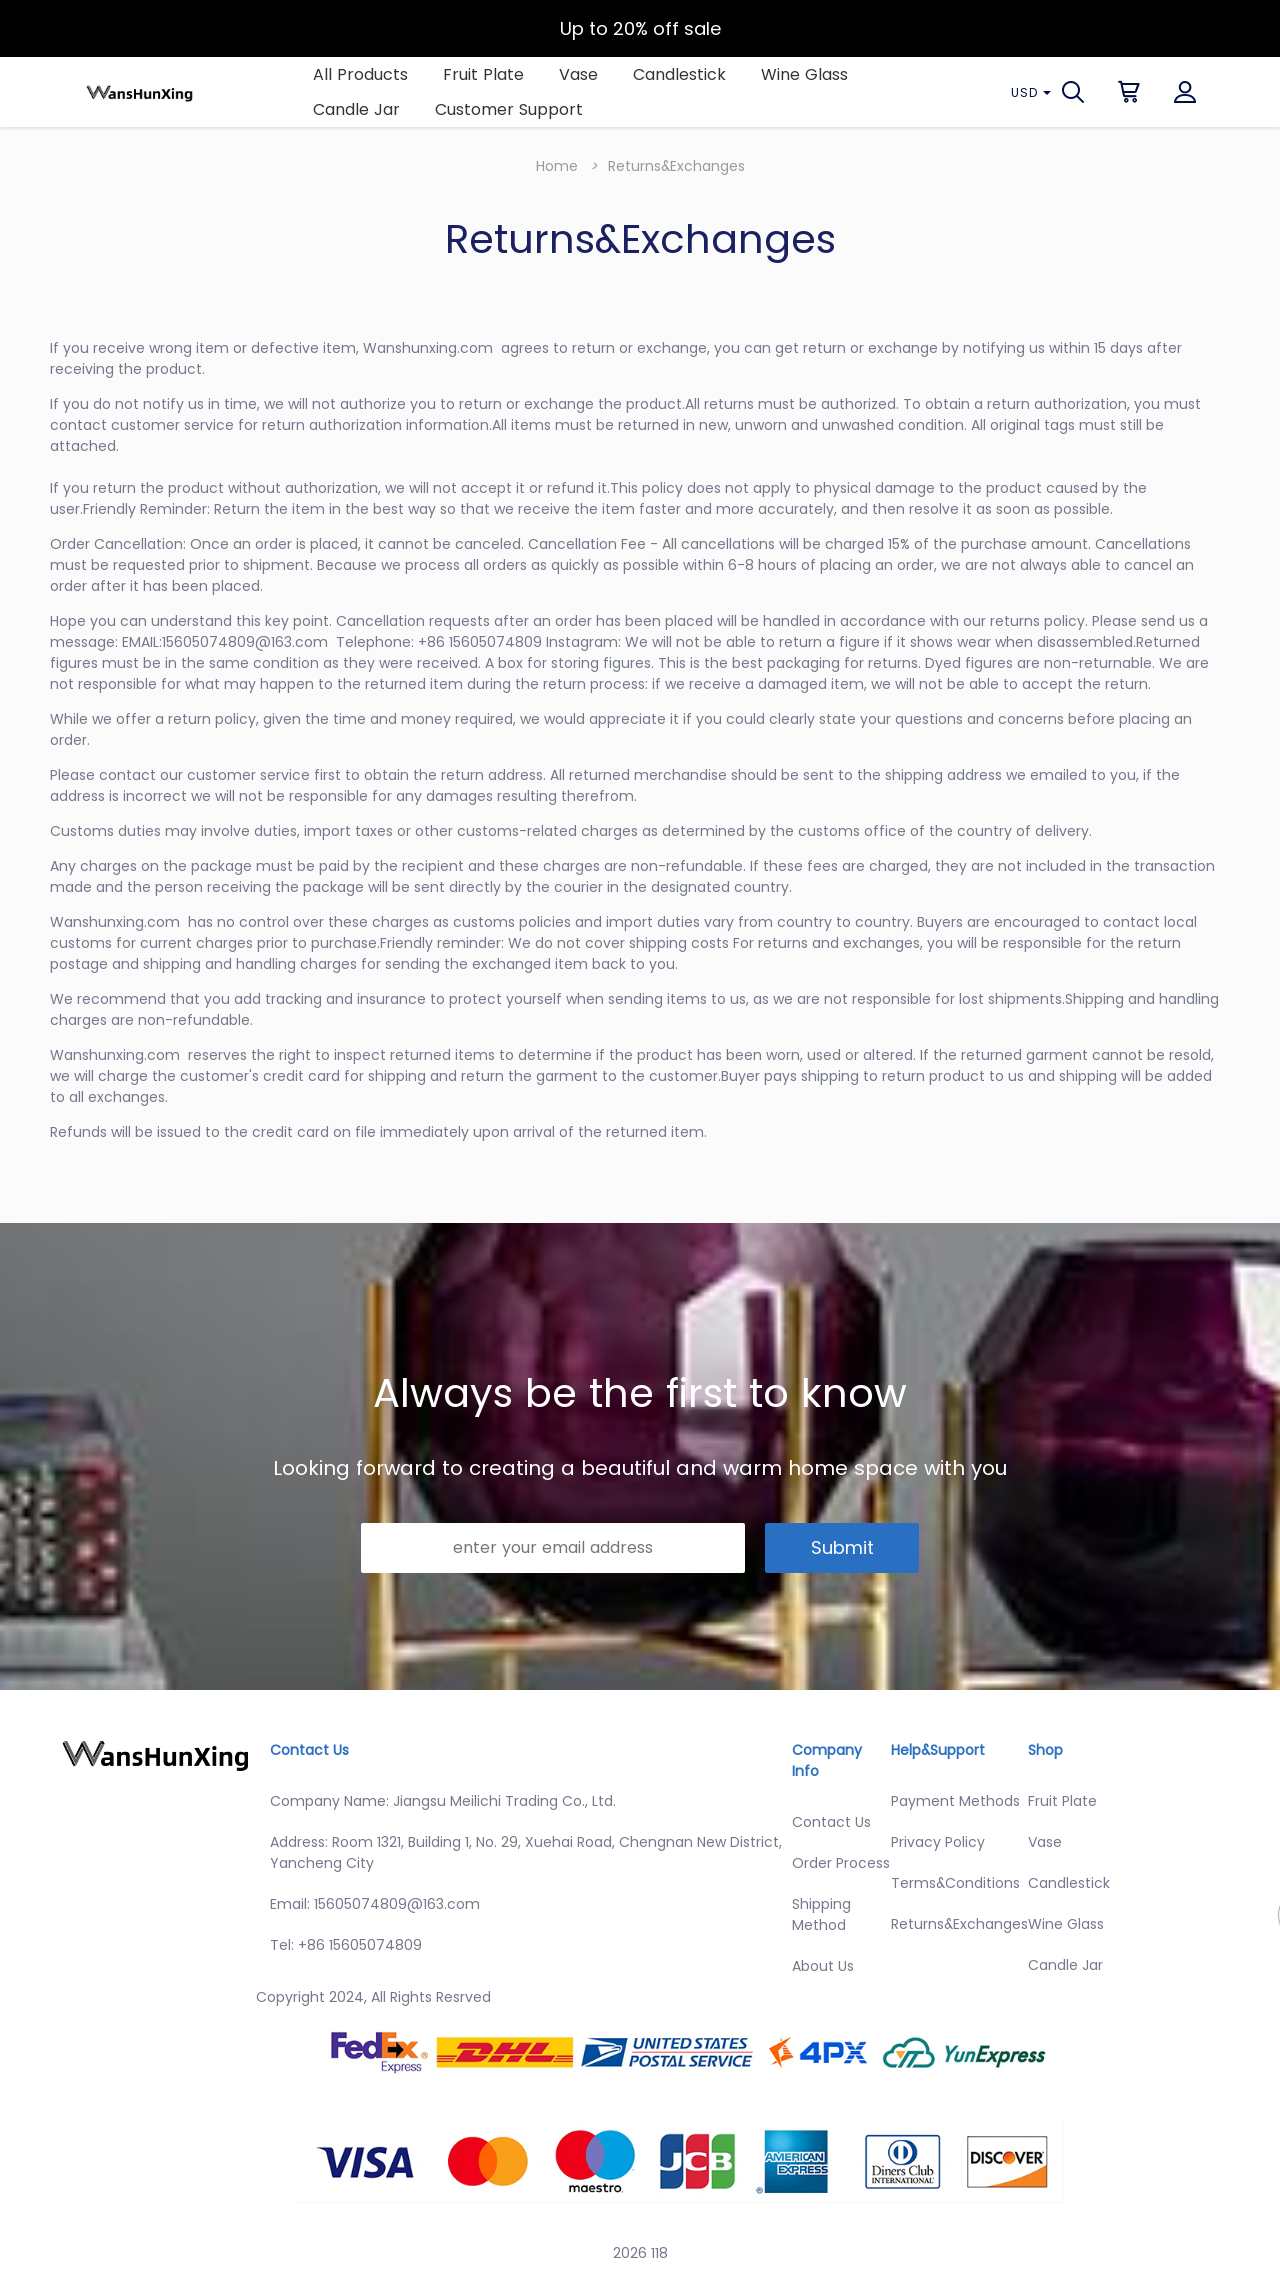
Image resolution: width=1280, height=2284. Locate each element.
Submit (842, 1547)
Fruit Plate (483, 74)
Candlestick (679, 74)
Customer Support (509, 109)
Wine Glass (804, 74)
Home (557, 166)
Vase (578, 74)
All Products (360, 74)
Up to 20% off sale (640, 28)
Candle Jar (356, 109)
